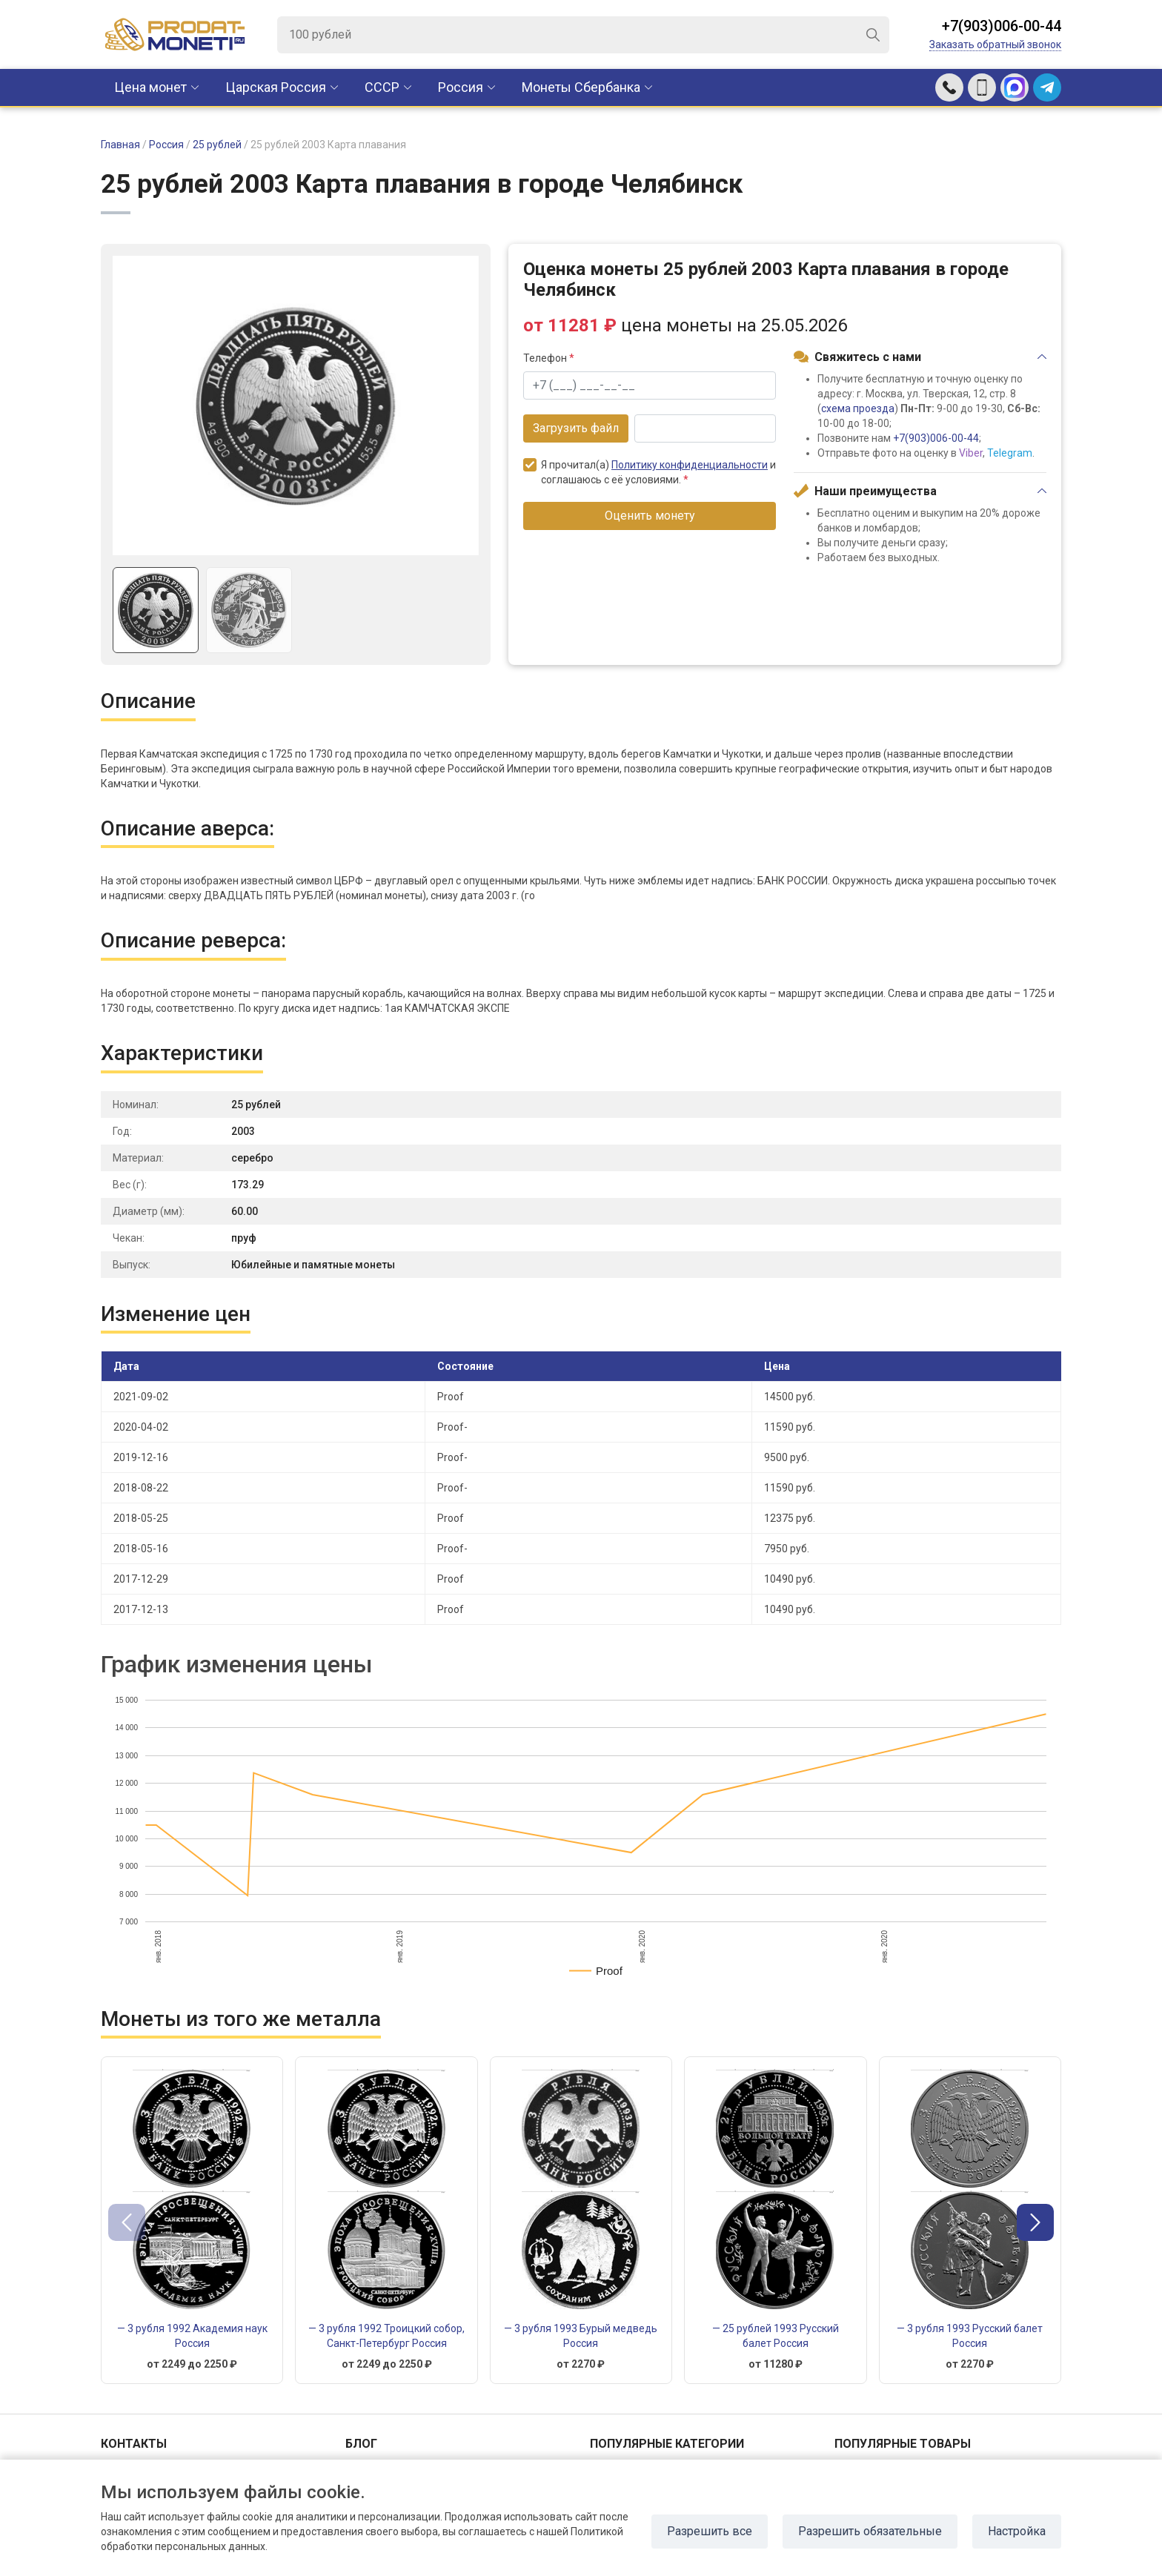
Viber (971, 453)
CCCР (382, 87)
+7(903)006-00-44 (1001, 26)
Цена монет (150, 87)
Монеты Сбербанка (581, 87)
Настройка (1017, 2531)
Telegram (1009, 453)
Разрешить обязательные (870, 2531)
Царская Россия (275, 87)
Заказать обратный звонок (995, 44)
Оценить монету (650, 516)
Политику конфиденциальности (689, 465)
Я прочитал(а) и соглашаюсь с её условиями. (649, 472)
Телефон (548, 358)
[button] (1035, 2222)
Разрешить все (709, 2531)
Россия (460, 87)
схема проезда (857, 408)
